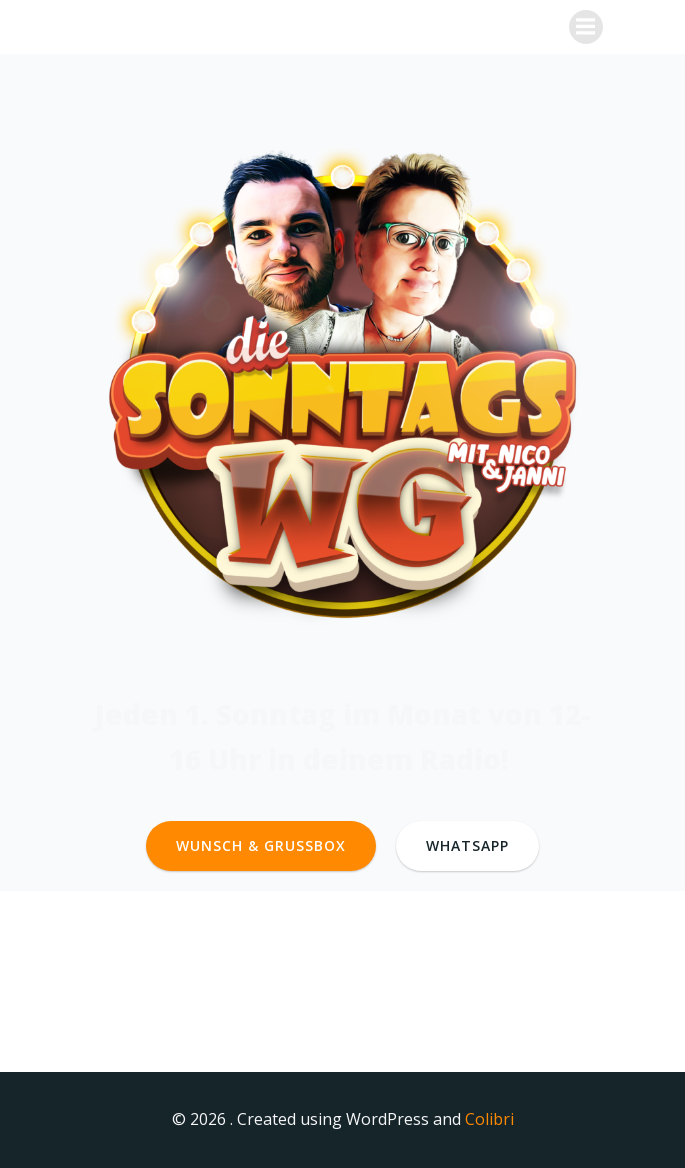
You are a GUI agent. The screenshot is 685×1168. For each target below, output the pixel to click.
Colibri (489, 1119)
